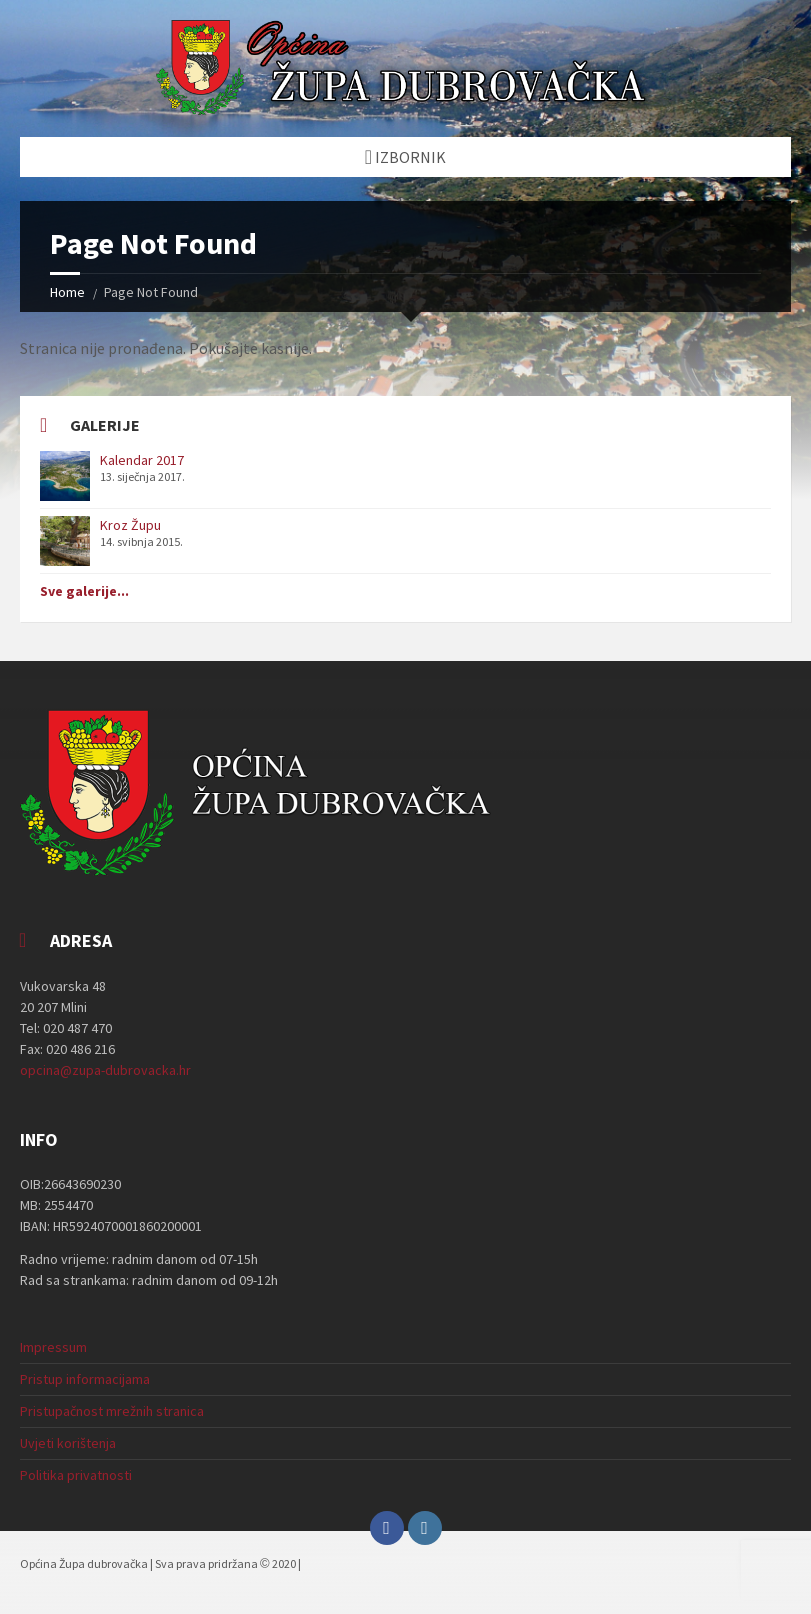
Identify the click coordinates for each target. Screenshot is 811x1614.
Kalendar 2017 (142, 460)
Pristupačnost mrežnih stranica (112, 1411)
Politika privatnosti (76, 1475)
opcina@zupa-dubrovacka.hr (105, 1070)
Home (67, 292)
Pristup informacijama (85, 1379)
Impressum (53, 1347)
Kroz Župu (130, 525)
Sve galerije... (84, 591)
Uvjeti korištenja (68, 1443)
